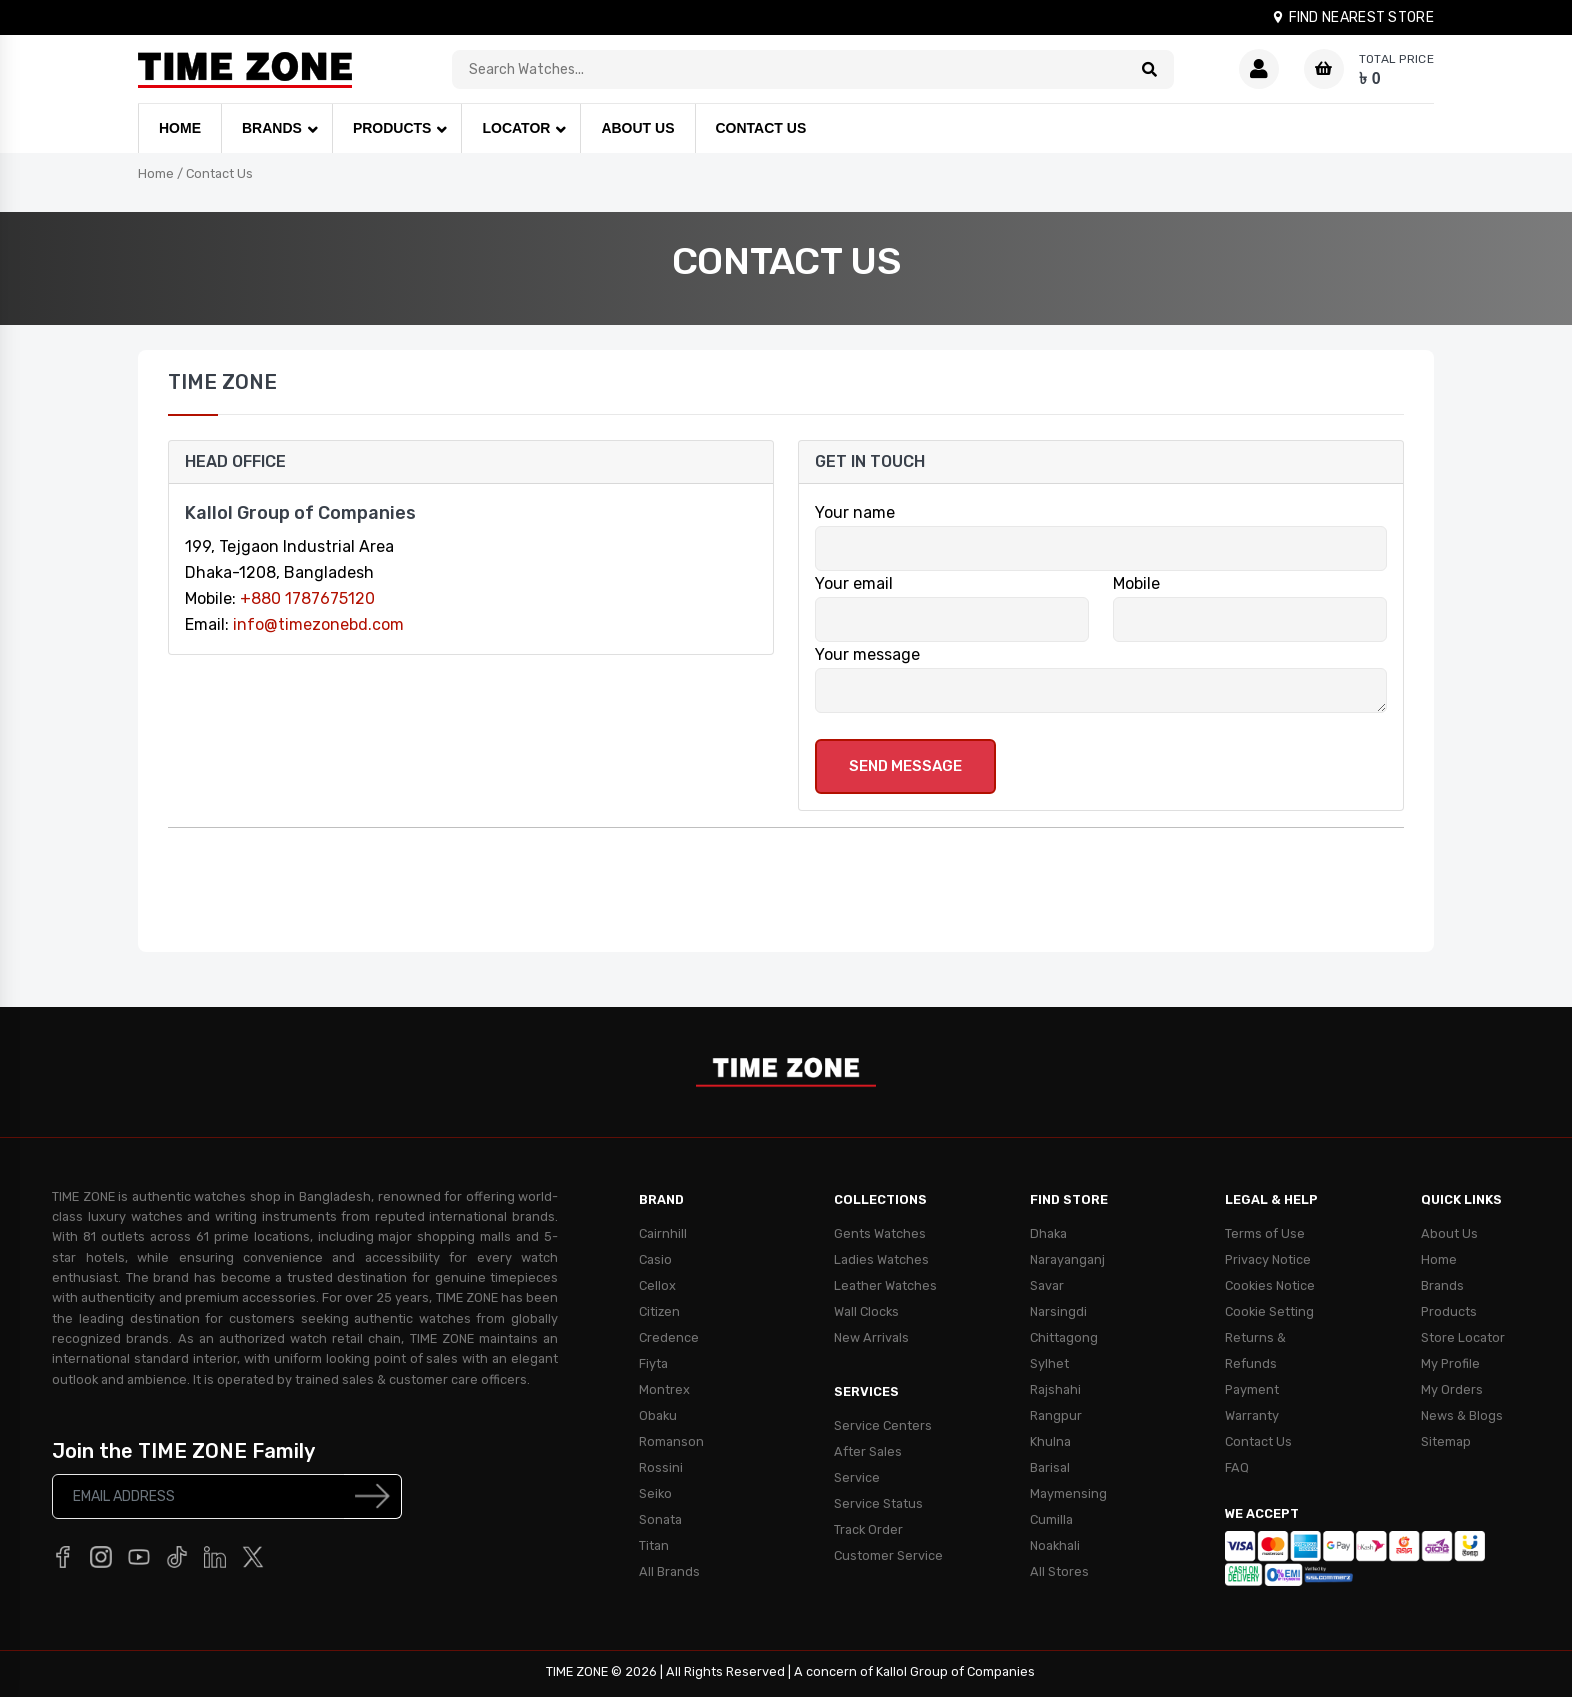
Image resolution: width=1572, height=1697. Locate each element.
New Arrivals (871, 1337)
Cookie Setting (1269, 1311)
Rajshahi (1055, 1389)
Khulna (1050, 1441)
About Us (1449, 1233)
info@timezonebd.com (318, 624)
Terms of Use (1265, 1233)
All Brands (669, 1571)
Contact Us (219, 173)
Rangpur (1056, 1415)
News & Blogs (1462, 1415)
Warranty (1252, 1415)
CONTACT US (761, 128)
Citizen (659, 1311)
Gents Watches (880, 1233)
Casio (655, 1259)
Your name (855, 512)
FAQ (1237, 1467)
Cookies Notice (1270, 1285)
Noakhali (1055, 1545)
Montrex (664, 1389)
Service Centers (883, 1425)
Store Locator (1463, 1337)
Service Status (878, 1503)
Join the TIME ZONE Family (183, 1451)
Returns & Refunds (1255, 1350)
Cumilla (1051, 1519)
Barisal (1050, 1467)
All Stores (1059, 1571)
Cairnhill (663, 1233)
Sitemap (1446, 1441)
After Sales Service (868, 1464)
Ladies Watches (881, 1259)
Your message (867, 654)
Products (1449, 1311)
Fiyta (653, 1363)
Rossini (661, 1467)
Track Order (868, 1529)
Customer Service (888, 1555)
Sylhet (1049, 1363)
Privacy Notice (1268, 1259)
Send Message (905, 766)
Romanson (671, 1441)
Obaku (658, 1415)
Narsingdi (1058, 1311)
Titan (654, 1545)
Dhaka (1048, 1233)
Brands (1442, 1285)
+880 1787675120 (307, 598)
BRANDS (272, 128)
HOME (180, 128)
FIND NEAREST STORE (1352, 17)
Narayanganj (1067, 1259)
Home (156, 173)
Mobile (1136, 583)
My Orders (1452, 1389)
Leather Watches (885, 1285)
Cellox (657, 1285)
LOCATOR (516, 128)
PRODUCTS (392, 128)
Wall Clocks (866, 1311)
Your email (854, 583)
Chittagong (1064, 1337)
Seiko (655, 1493)
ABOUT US (637, 128)
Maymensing (1068, 1493)
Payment (1252, 1389)
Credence (669, 1337)
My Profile (1450, 1363)
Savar (1047, 1285)
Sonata (660, 1519)
